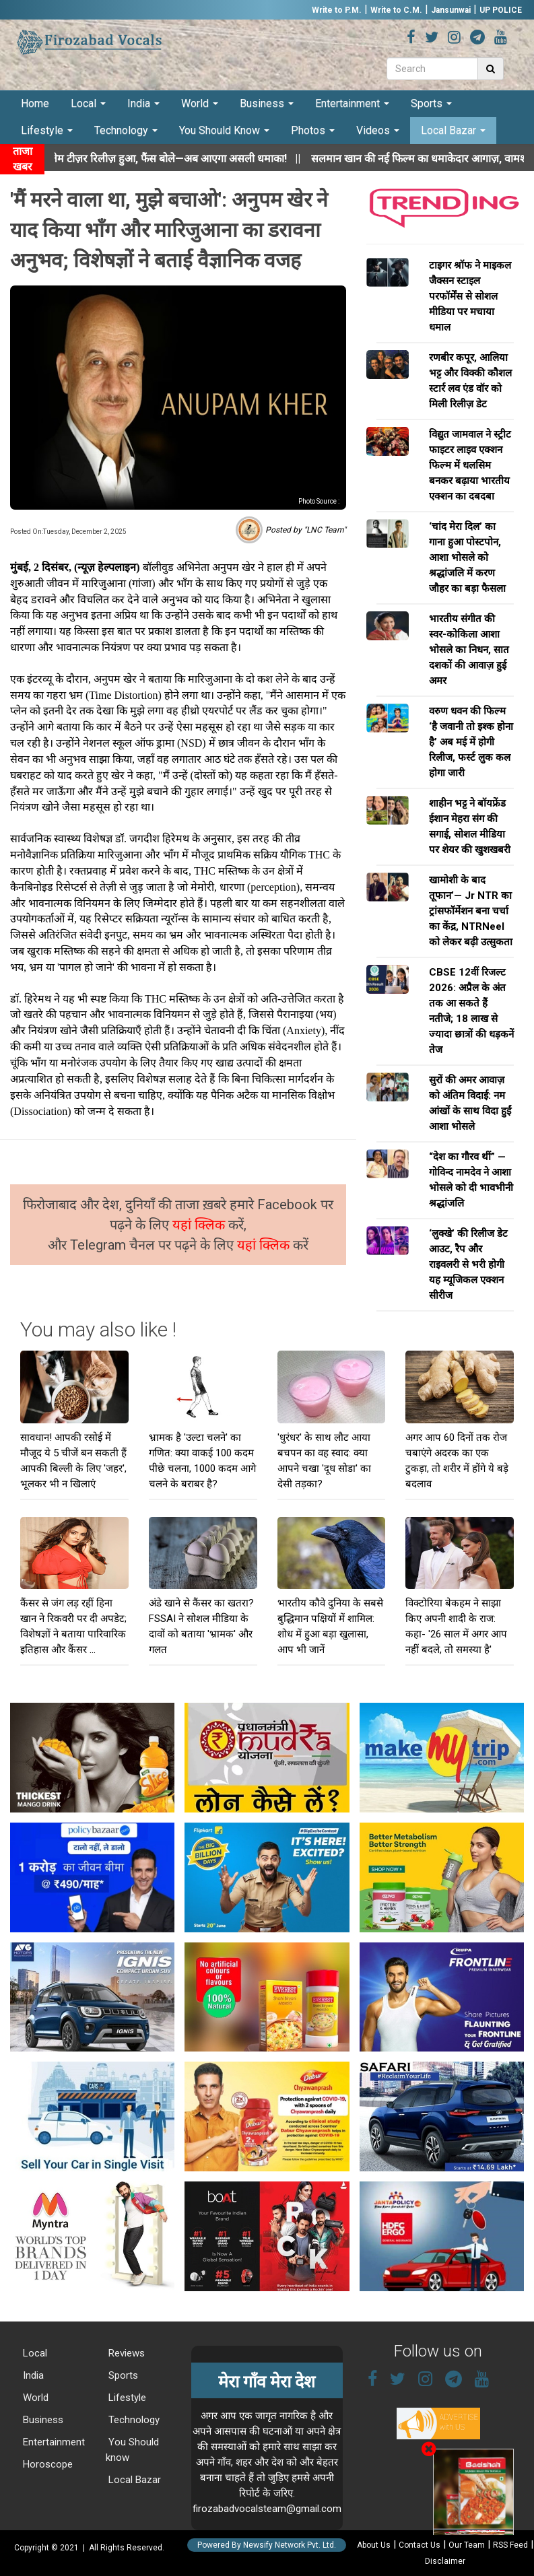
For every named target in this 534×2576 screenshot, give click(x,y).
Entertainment (352, 103)
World (199, 103)
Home (35, 103)
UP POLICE (500, 10)
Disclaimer (445, 2561)
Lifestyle (47, 130)
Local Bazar (453, 130)
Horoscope (46, 2464)
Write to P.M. (337, 10)
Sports (431, 103)
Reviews (125, 2353)
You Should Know (224, 130)
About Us (374, 2545)
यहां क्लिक (200, 1225)
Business (267, 103)
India (143, 103)
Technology (126, 130)
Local (88, 103)
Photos (313, 130)
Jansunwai (451, 10)
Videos (377, 130)
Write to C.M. (396, 10)
